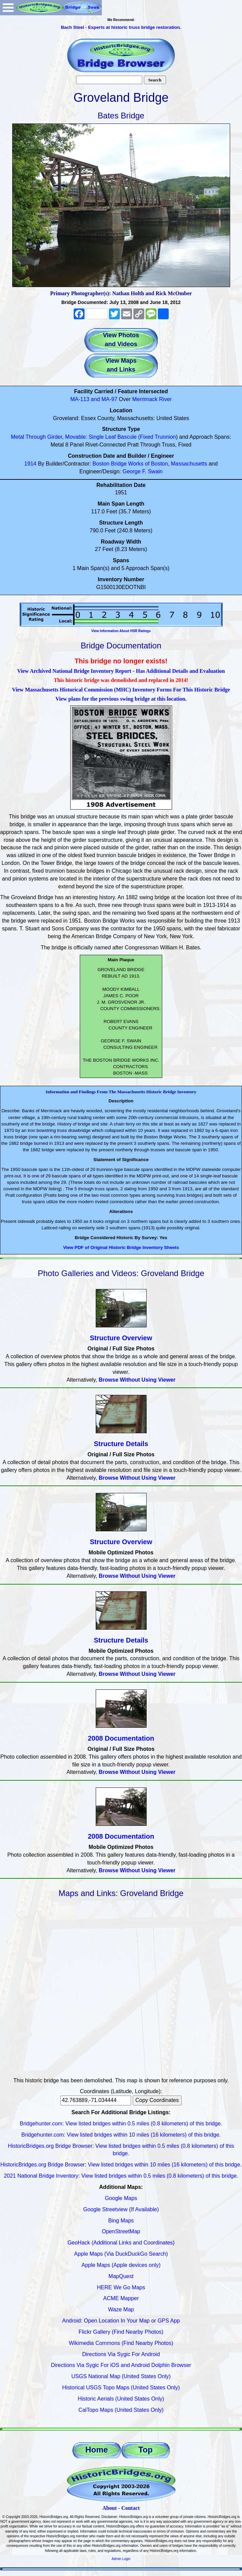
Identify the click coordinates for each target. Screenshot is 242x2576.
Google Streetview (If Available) (121, 2209)
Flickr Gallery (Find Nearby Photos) (121, 2332)
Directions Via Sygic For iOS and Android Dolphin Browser (121, 2365)
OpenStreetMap (121, 2231)
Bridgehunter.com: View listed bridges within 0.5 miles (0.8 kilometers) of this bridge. (121, 2123)
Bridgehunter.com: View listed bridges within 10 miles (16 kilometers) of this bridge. (121, 2135)
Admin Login (121, 2559)
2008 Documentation (121, 1738)
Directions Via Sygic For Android (121, 2354)
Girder (54, 437)
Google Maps (121, 2198)
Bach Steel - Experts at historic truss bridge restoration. (121, 27)
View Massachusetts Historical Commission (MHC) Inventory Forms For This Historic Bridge (121, 690)
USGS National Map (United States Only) (121, 2376)
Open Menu (8, 7)
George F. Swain (143, 471)
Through (35, 437)
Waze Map (121, 2309)
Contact (130, 2508)
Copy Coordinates (157, 2100)
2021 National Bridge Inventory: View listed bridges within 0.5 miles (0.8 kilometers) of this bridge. (121, 2176)
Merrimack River (151, 399)
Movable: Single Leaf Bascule (101, 437)
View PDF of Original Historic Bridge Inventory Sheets (121, 1247)
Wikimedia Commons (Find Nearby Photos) (121, 2343)
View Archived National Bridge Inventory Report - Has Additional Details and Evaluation (121, 671)
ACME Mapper (121, 2298)
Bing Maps (121, 2220)
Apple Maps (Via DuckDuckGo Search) (121, 2254)
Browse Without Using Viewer (137, 1380)
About (109, 2508)
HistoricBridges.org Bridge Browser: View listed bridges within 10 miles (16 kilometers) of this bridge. (121, 2164)
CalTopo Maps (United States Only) (121, 2410)
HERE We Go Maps (121, 2287)
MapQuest (121, 2276)
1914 (30, 464)
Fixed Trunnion (158, 437)
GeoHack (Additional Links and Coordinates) (121, 2243)
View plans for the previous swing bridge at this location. (120, 699)
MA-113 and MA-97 (93, 399)
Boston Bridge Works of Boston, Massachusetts (150, 464)
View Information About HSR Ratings (121, 631)
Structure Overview (121, 1338)
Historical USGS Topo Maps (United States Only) (121, 2387)
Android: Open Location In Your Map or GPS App (121, 2321)
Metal (17, 437)
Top (145, 2449)
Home (96, 2449)
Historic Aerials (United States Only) (121, 2399)
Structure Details (121, 1443)
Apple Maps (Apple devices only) (121, 2265)
